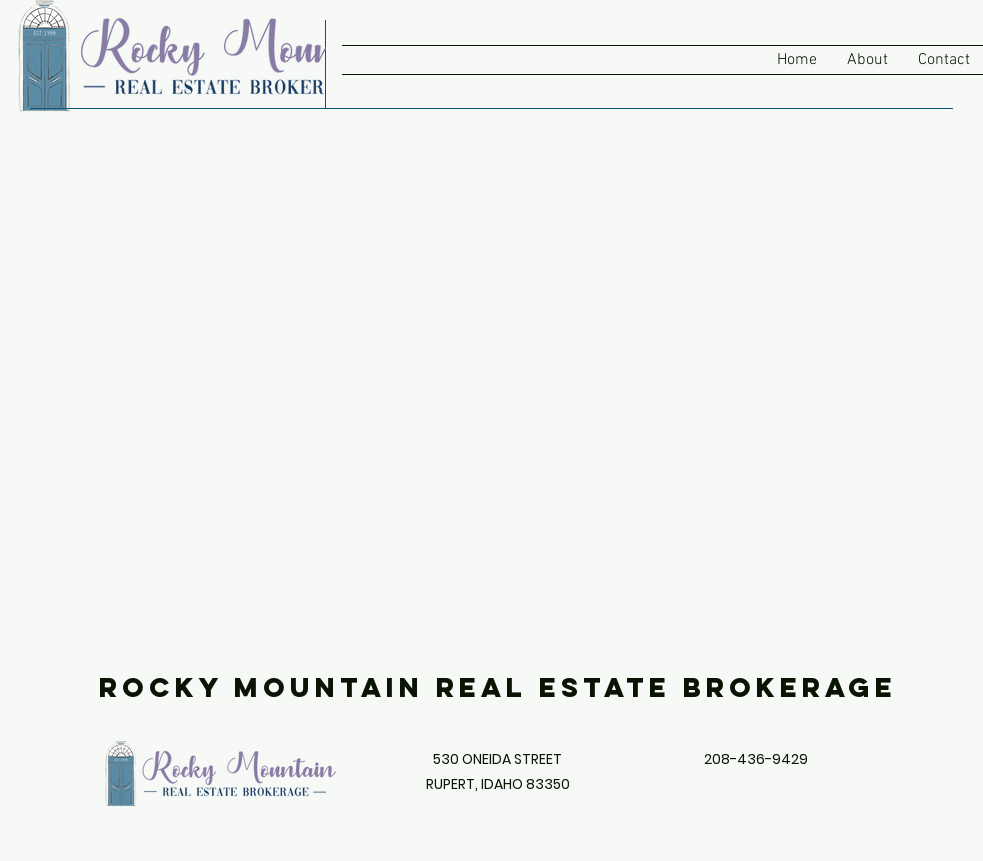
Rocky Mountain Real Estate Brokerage (498, 687)
